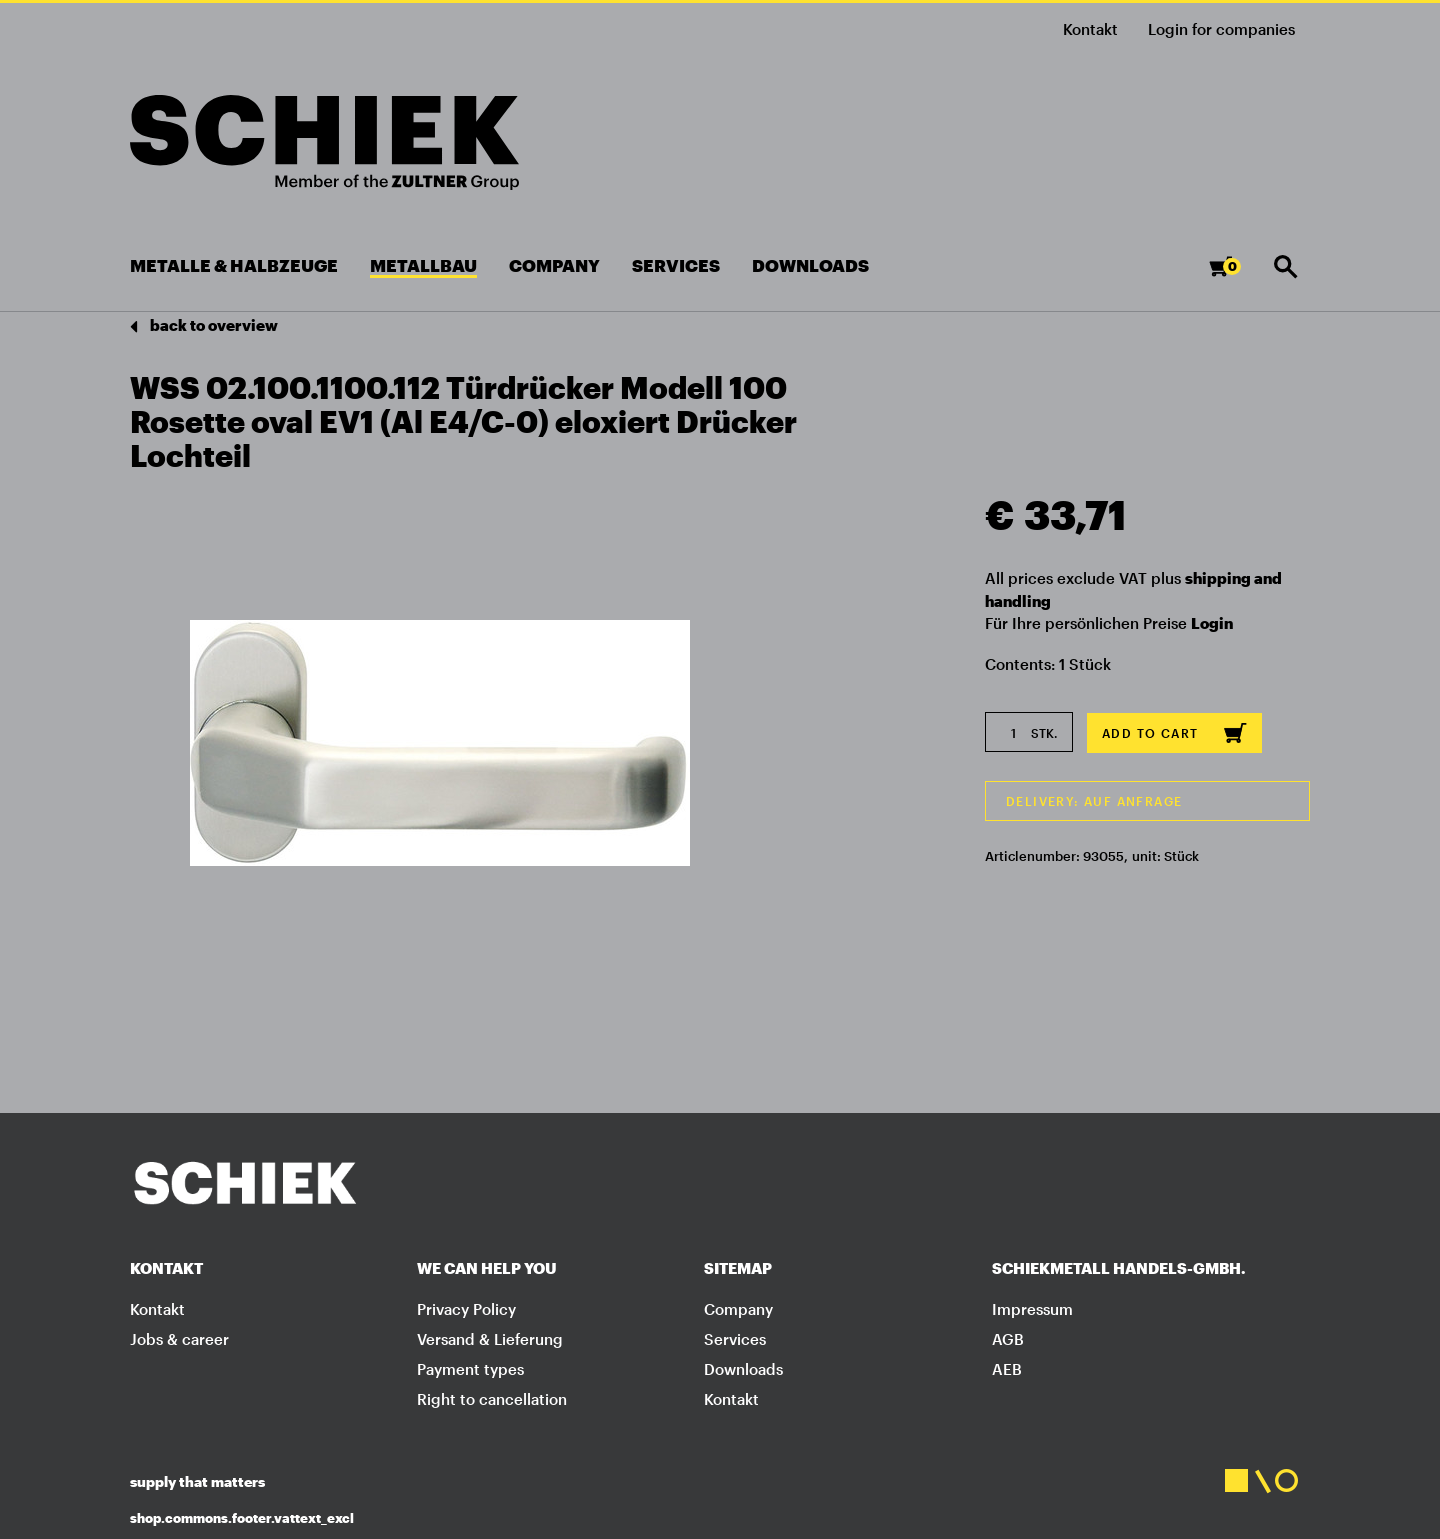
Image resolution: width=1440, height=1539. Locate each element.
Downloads (743, 1369)
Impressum (1032, 1309)
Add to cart (1174, 733)
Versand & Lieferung (490, 1339)
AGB (1008, 1339)
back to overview (204, 326)
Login (1212, 623)
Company (738, 1309)
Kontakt (1090, 29)
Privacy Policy (466, 1309)
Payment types (470, 1369)
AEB (1007, 1369)
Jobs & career (179, 1339)
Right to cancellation (492, 1399)
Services (735, 1339)
